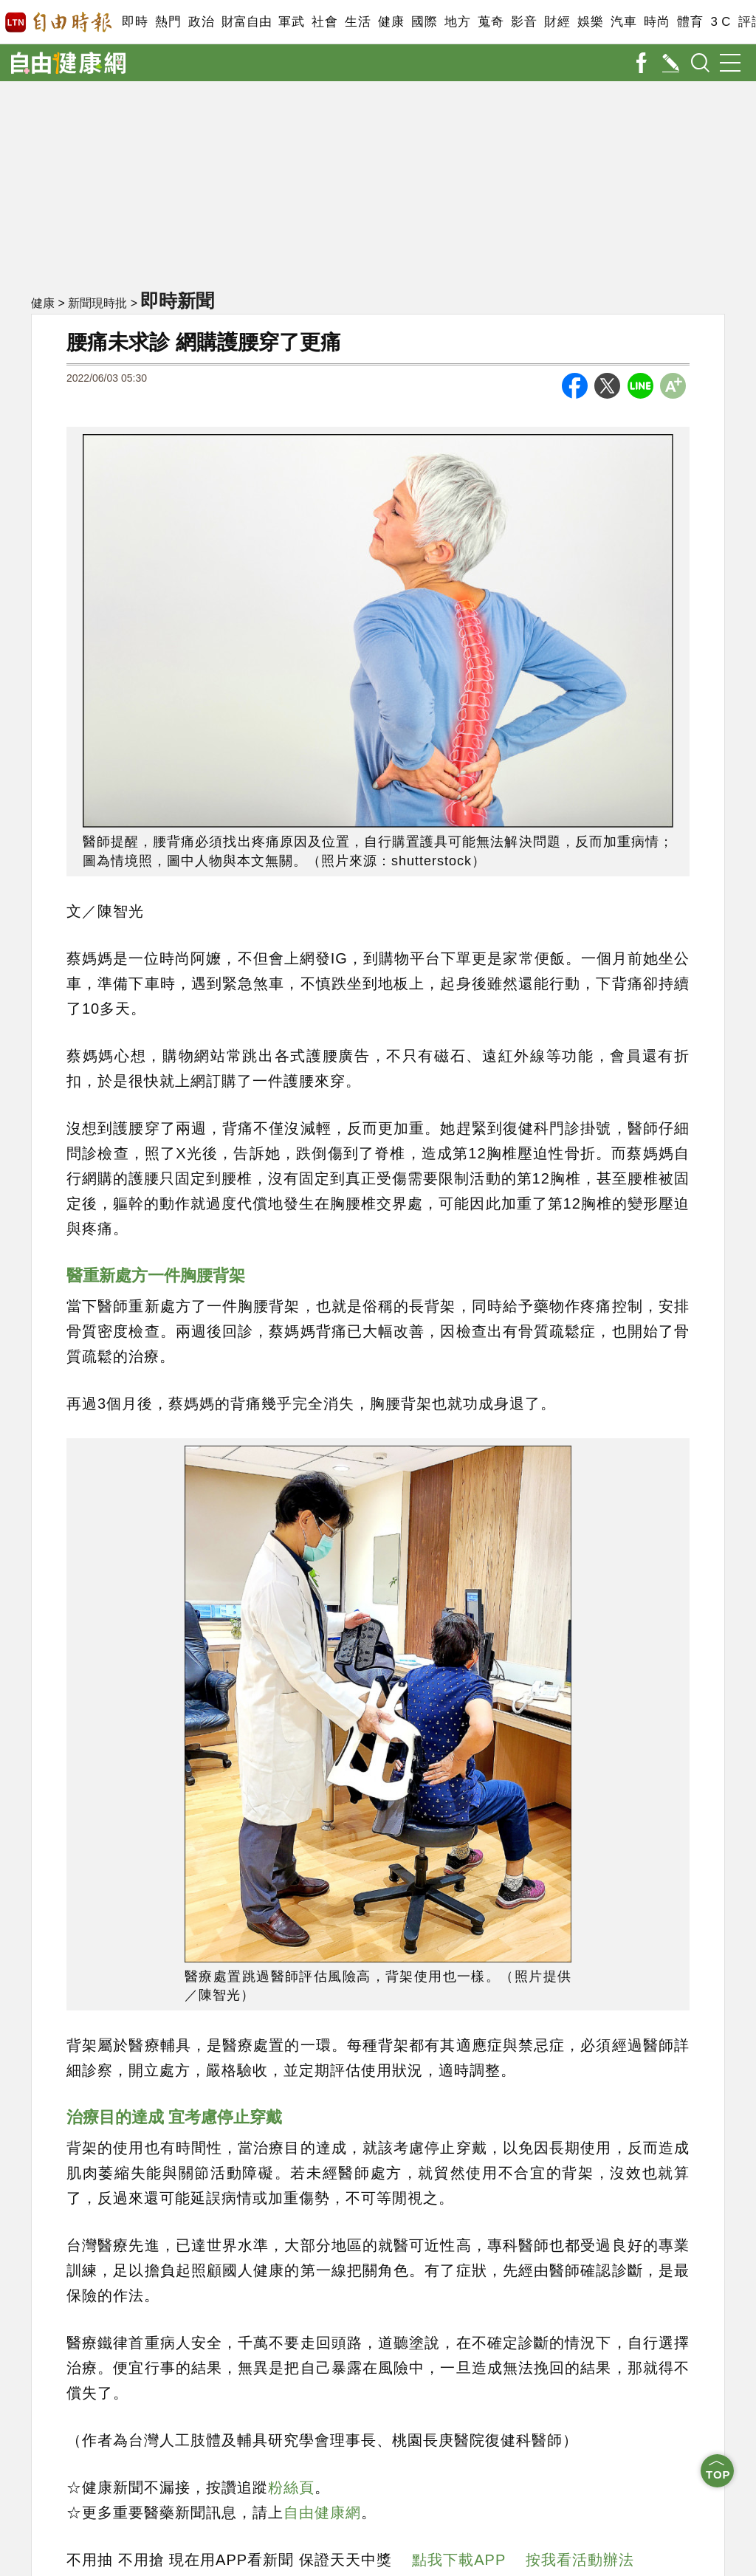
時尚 (657, 22)
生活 (358, 22)
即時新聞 (177, 300)
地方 (457, 22)
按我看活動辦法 (580, 2560)
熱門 (168, 22)
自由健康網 (322, 2512)
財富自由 (246, 22)
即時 (135, 22)
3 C (720, 22)
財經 (557, 22)
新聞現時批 (97, 303)
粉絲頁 (291, 2487)
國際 (424, 22)
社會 (324, 22)
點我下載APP (459, 2560)
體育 (690, 22)
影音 (524, 22)
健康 (391, 22)
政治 (201, 22)
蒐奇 (491, 22)
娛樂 (590, 22)
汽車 (623, 22)
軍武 (291, 22)
